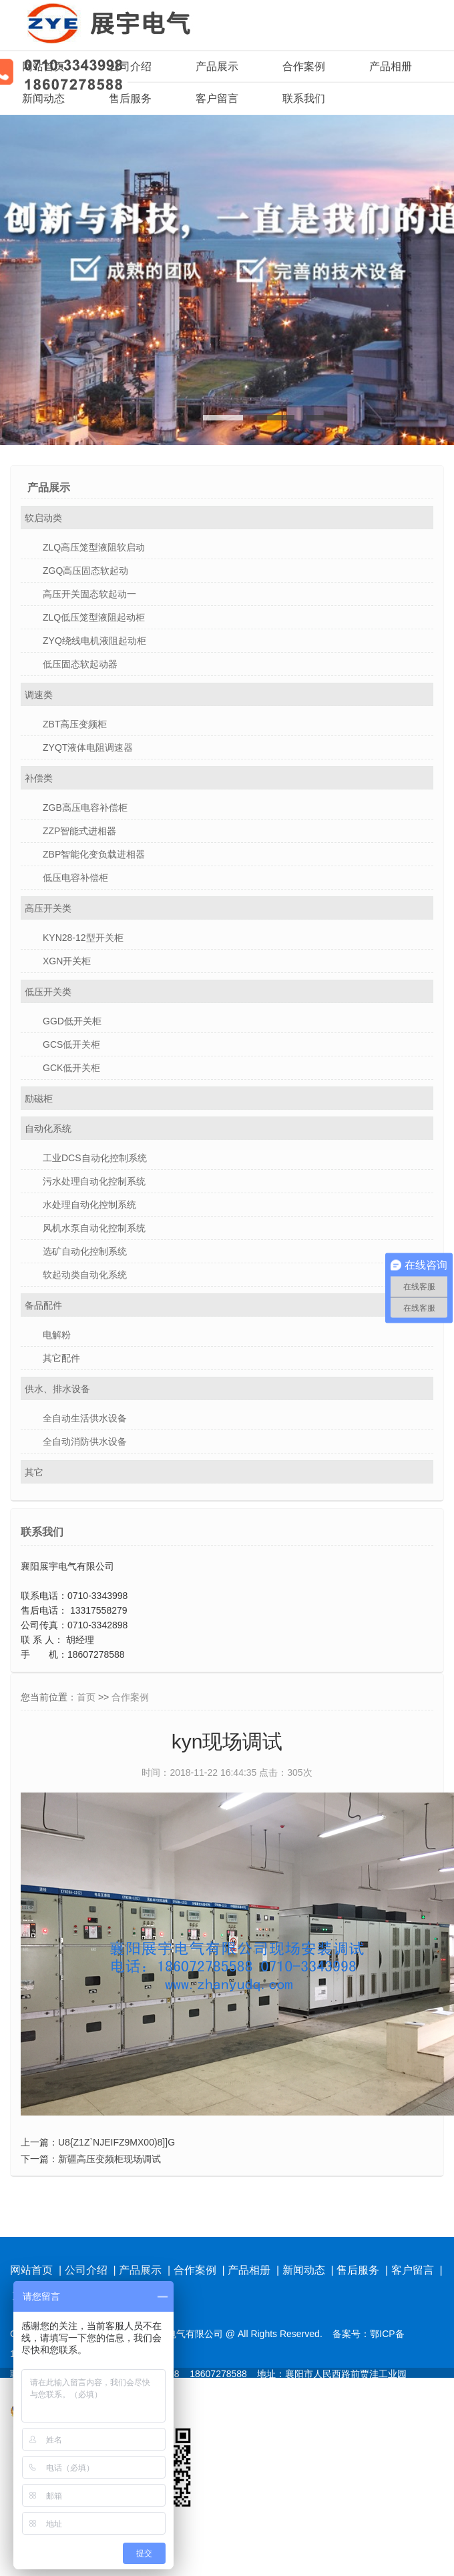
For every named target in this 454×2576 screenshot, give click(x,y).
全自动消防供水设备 (85, 1441)
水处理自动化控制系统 (89, 1204)
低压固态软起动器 (80, 664)
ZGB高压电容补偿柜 (85, 807)
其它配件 (61, 1358)
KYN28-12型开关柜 (83, 937)
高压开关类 (48, 908)
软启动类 (43, 518)
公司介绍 (130, 66)
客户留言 (217, 98)
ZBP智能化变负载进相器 (94, 854)
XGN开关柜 (67, 961)
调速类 (39, 694)
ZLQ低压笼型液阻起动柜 (94, 617)
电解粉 (57, 1334)
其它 (34, 1472)
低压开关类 (48, 991)
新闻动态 (43, 98)
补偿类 (39, 778)
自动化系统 (48, 1128)
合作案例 (303, 66)
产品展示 (217, 66)
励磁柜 (39, 1098)
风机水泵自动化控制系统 (94, 1228)
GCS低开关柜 (71, 1044)
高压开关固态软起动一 (89, 594)
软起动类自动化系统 (85, 1274)
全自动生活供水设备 (85, 1418)
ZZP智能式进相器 (79, 831)
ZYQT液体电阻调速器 (88, 747)
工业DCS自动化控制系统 (95, 1158)
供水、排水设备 (57, 1388)
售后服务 (130, 98)
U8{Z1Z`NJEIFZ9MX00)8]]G (116, 2142)
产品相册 (390, 66)
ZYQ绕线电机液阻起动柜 (94, 640)
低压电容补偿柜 (75, 877)
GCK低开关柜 (71, 1067)
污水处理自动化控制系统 (94, 1181)
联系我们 (303, 98)
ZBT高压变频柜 (75, 724)
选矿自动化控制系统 (85, 1251)
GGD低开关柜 (72, 1021)
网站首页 (43, 66)
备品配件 (43, 1305)
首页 (86, 1697)
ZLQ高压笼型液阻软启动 (94, 547)
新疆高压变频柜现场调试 (109, 2159)
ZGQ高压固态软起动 (85, 570)
